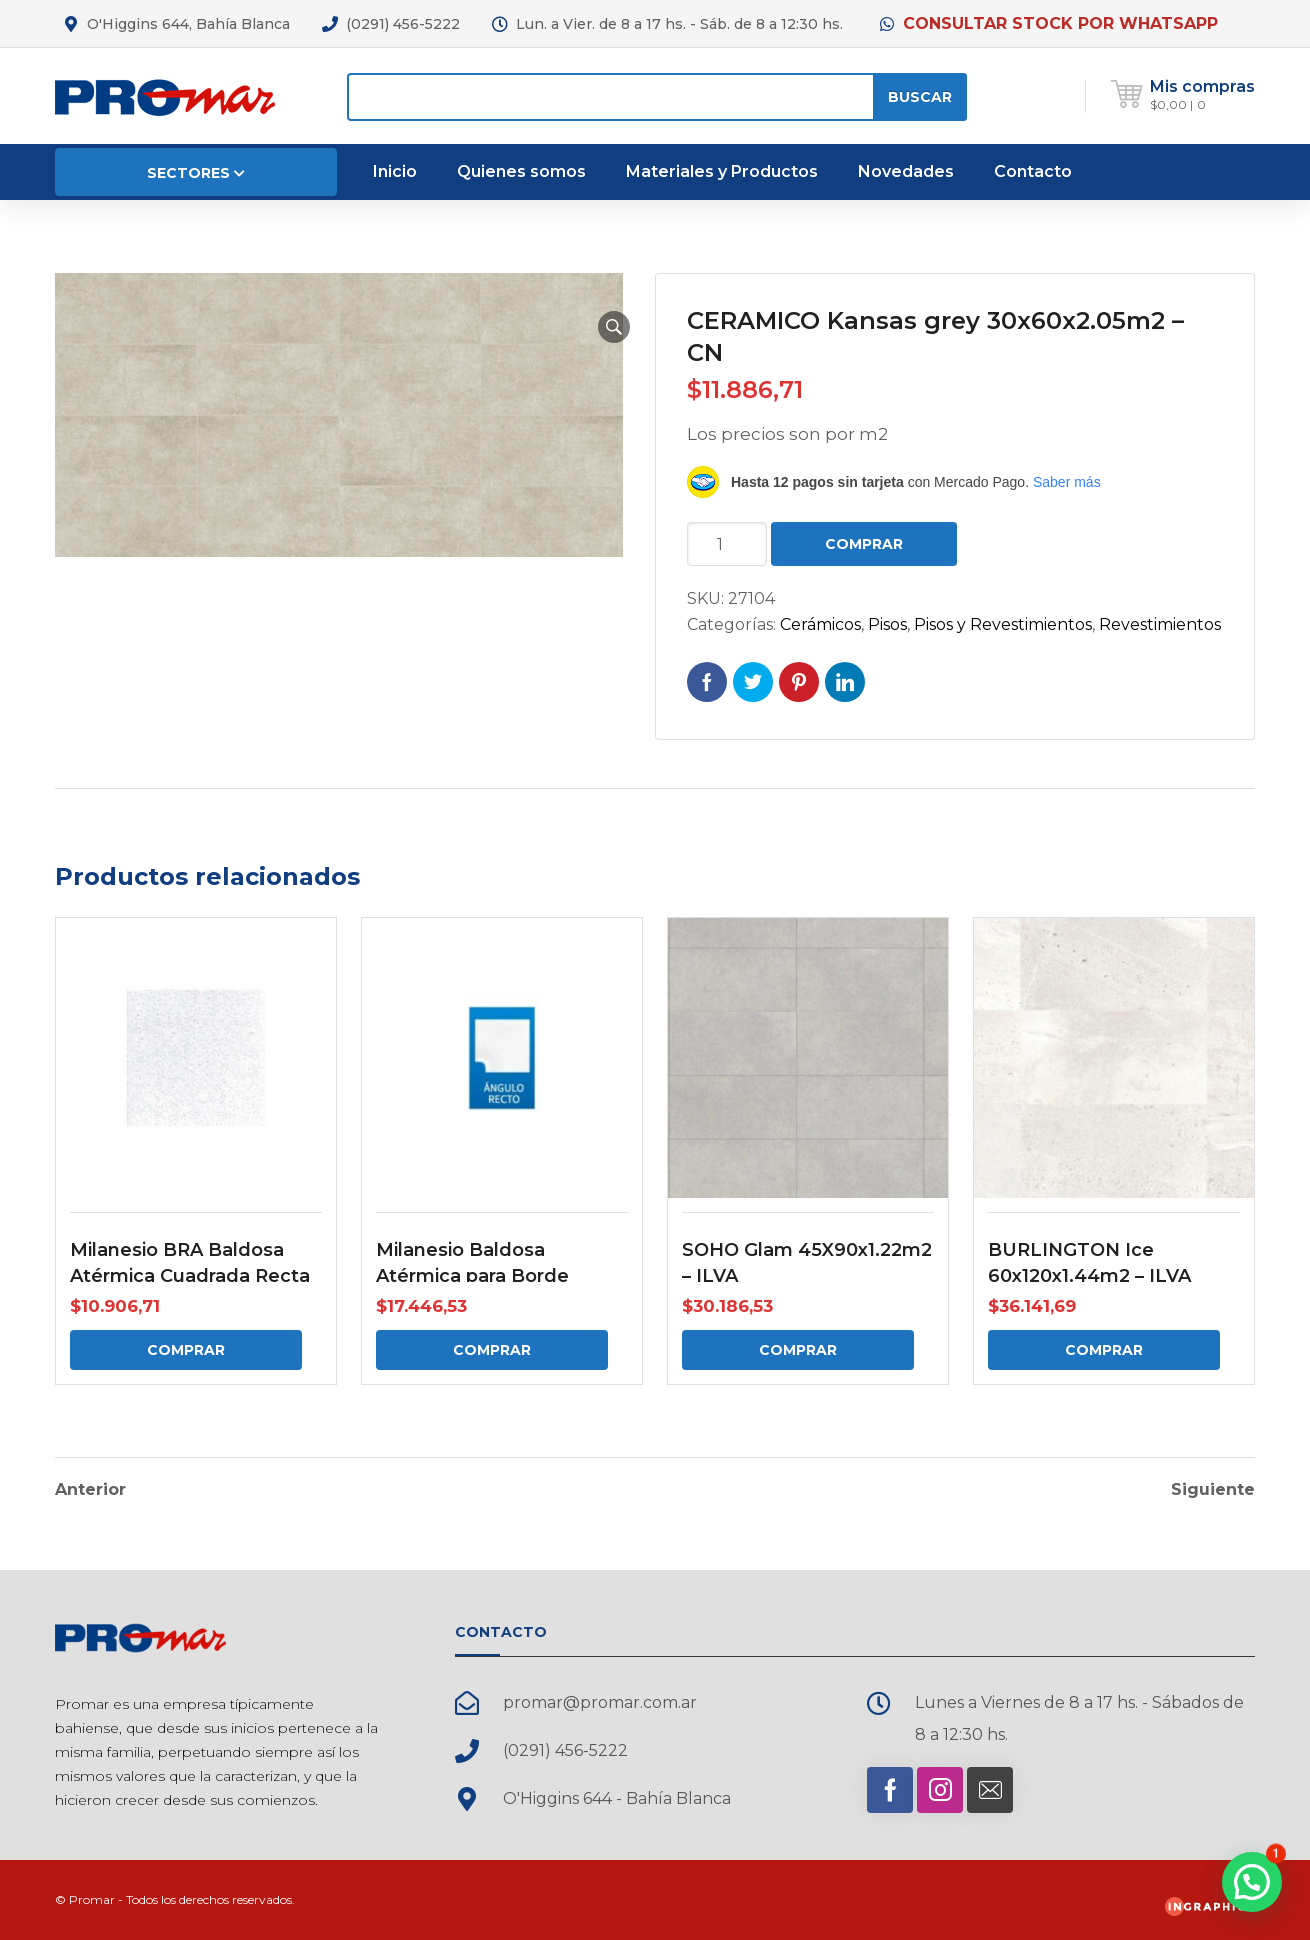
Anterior (90, 1490)
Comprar (864, 544)
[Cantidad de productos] (727, 544)
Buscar (920, 97)
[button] (614, 327)
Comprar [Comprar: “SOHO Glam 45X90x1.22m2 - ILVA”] (798, 1350)
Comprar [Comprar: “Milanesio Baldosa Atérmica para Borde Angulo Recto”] (492, 1350)
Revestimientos (1160, 624)
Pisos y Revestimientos (1003, 624)
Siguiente (1213, 1490)
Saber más (1067, 482)
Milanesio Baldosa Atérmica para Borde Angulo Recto (472, 1276)
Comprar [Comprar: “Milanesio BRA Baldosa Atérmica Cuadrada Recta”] (186, 1350)
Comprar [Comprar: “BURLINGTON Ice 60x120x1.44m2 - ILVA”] (1104, 1350)
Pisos (887, 624)
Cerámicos (820, 624)
